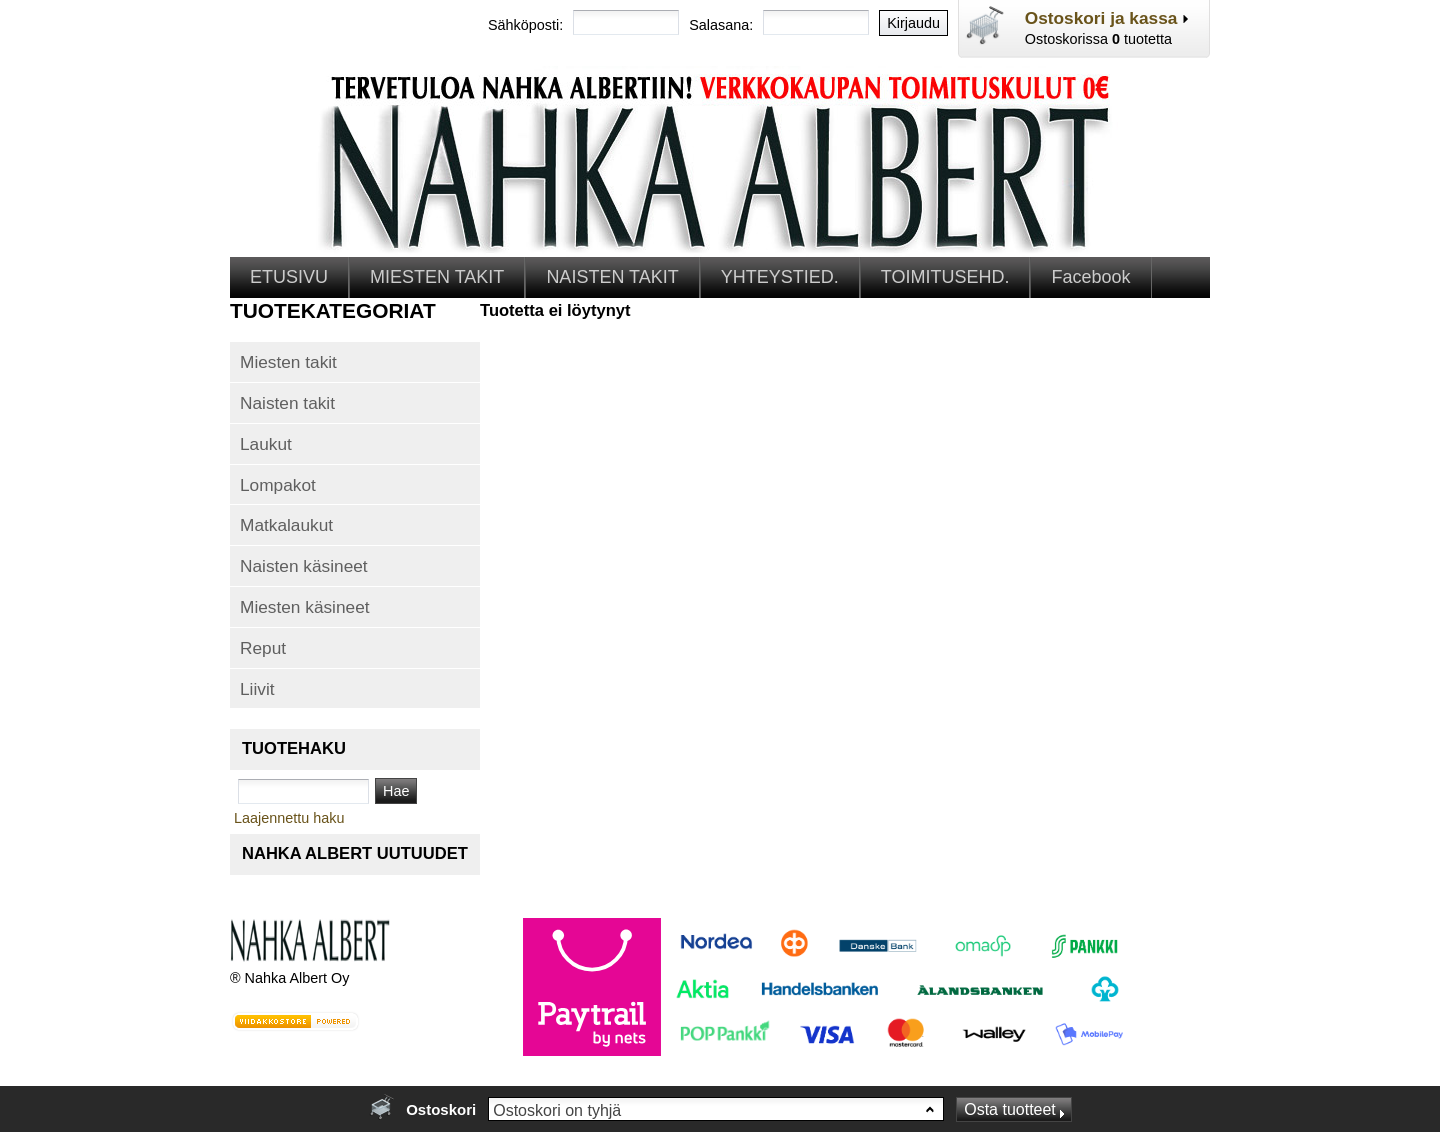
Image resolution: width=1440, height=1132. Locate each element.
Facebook (1090, 277)
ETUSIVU (289, 277)
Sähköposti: (525, 25)
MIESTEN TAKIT (437, 277)
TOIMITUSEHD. (945, 277)
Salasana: (721, 25)
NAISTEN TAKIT (612, 277)
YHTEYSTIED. (780, 277)
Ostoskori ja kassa (1101, 18)
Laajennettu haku (289, 818)
